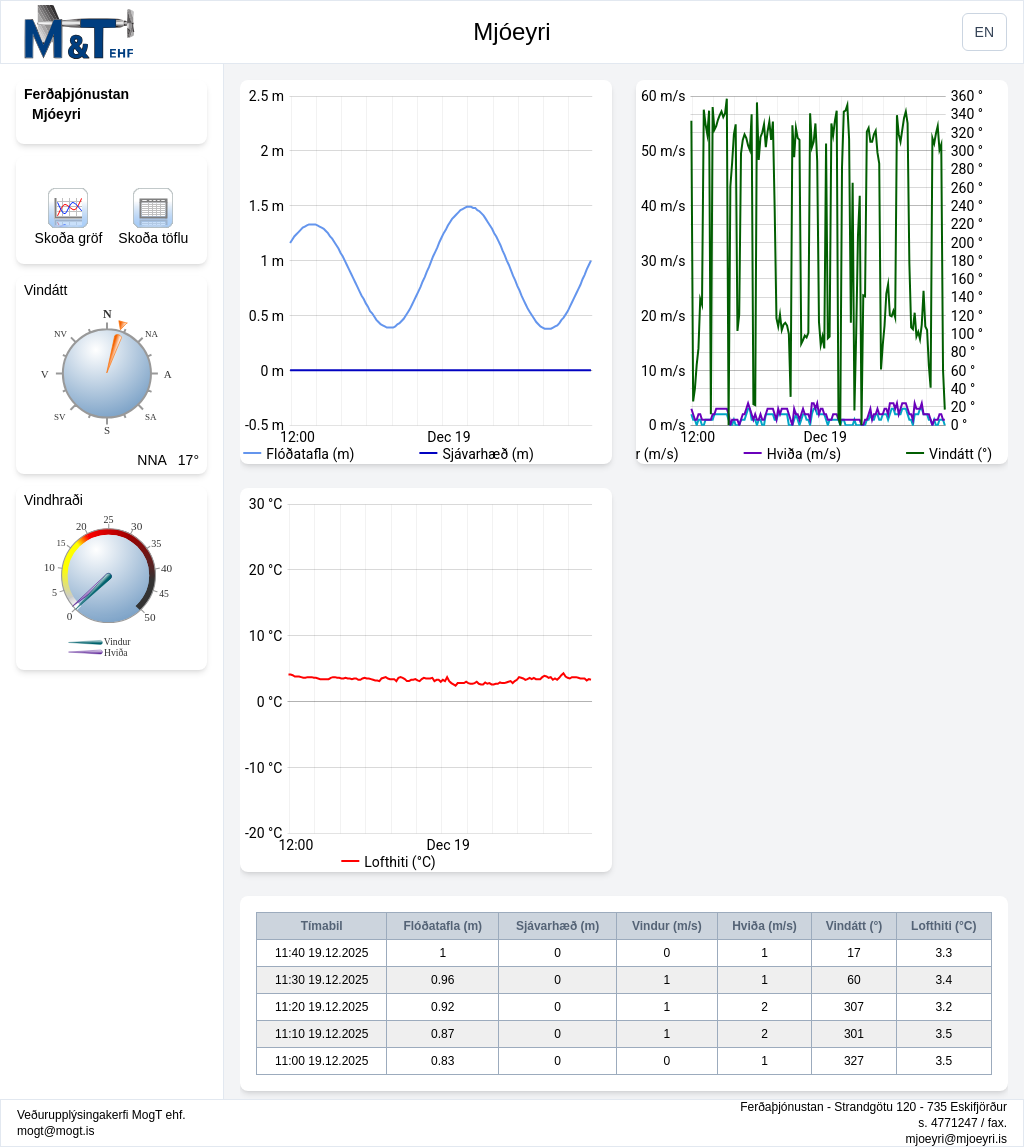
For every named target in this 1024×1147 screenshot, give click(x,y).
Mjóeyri (511, 31)
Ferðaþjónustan (76, 94)
